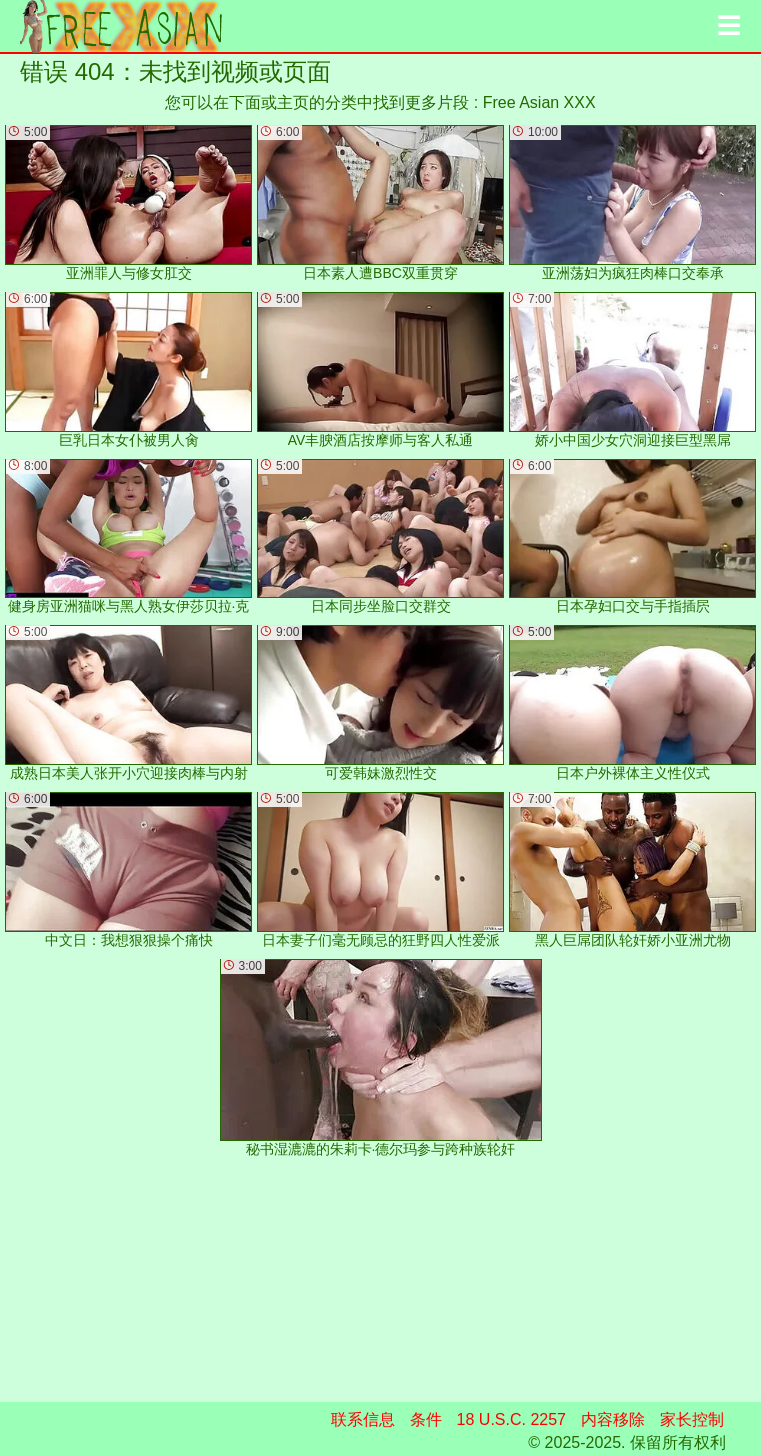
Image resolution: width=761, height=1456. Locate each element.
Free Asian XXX (539, 102)
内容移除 (613, 1419)
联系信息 (363, 1419)
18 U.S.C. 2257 (511, 1419)
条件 (426, 1419)
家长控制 (692, 1419)
